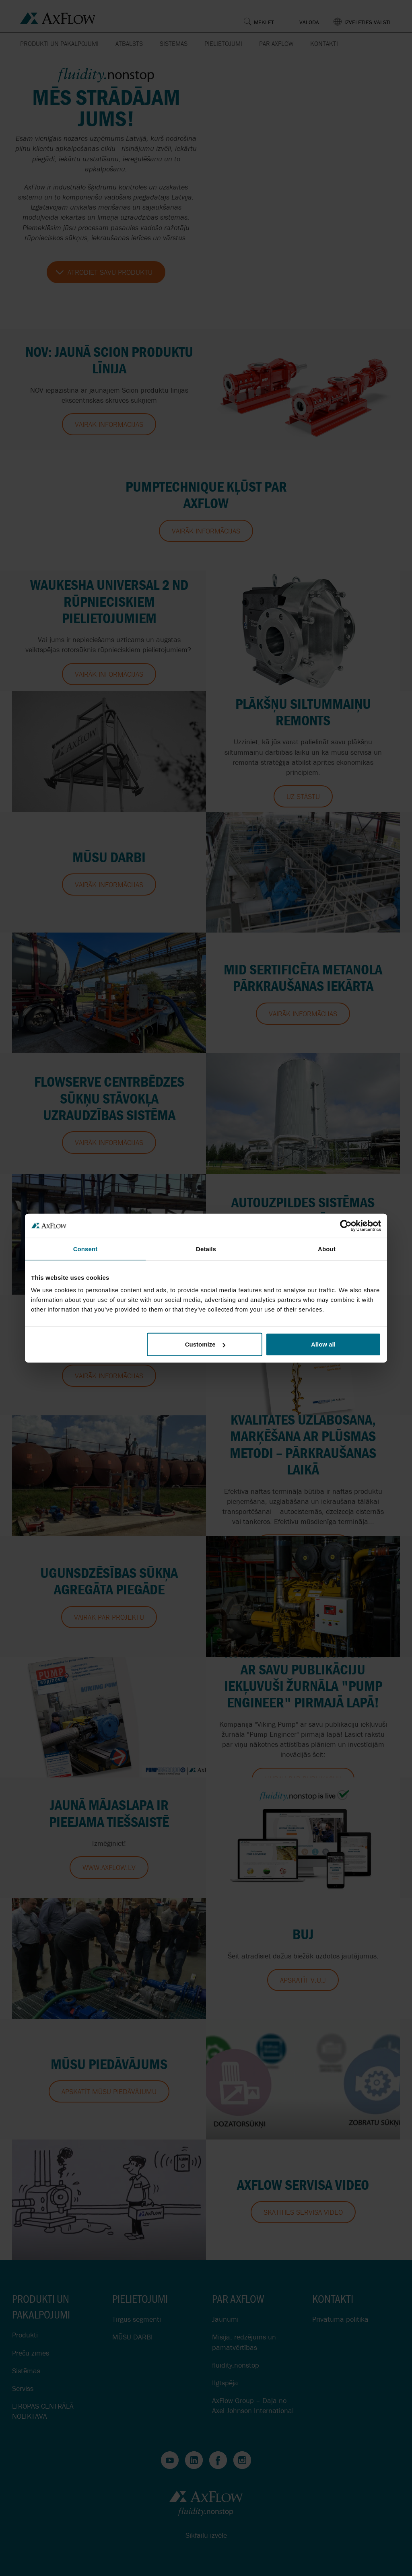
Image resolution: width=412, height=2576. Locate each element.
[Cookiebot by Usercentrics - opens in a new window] (346, 1225)
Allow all (323, 1344)
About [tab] (327, 1248)
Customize (205, 1344)
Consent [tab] (85, 1248)
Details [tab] (206, 1248)
